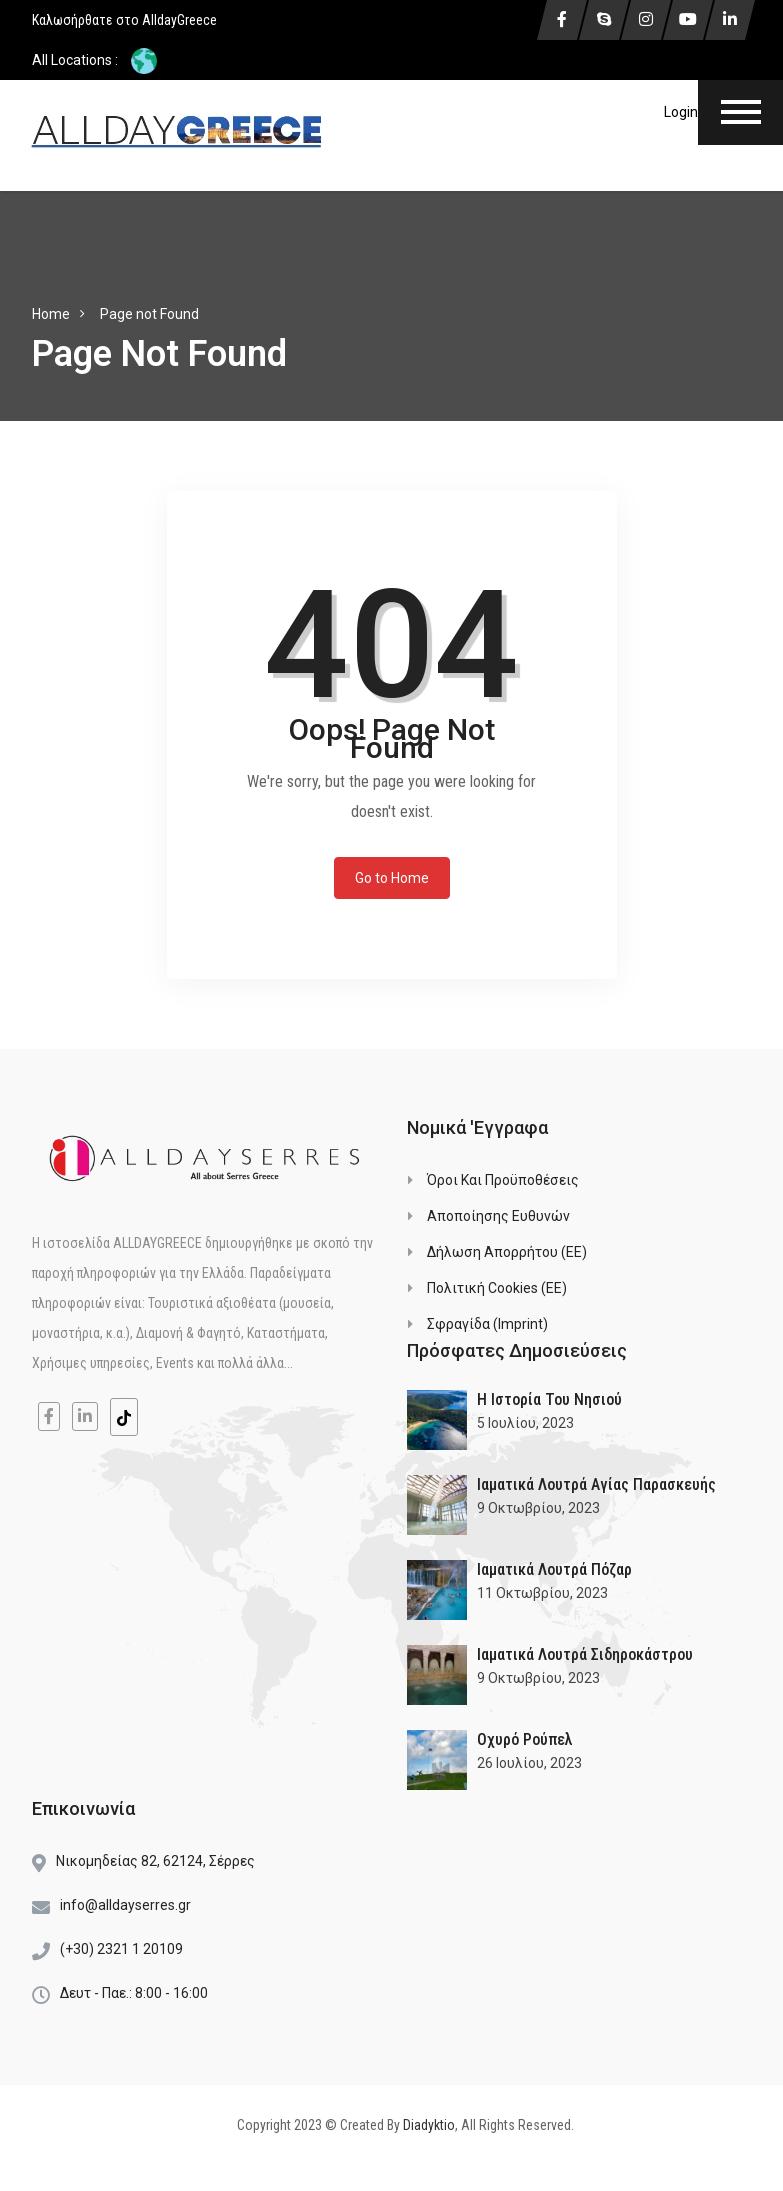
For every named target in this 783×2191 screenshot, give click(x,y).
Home (51, 314)
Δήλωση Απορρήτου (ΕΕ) (507, 1252)
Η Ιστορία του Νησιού (549, 1399)
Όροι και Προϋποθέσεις (503, 1180)
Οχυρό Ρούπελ (525, 1739)
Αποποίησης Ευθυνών (498, 1216)
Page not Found (149, 314)
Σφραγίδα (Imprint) (487, 1324)
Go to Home (392, 878)
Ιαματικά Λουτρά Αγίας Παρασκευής (596, 1484)
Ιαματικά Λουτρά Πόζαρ (554, 1569)
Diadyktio (429, 2125)
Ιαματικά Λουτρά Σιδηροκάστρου (585, 1654)
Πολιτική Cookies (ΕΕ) (497, 1288)
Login (681, 112)
